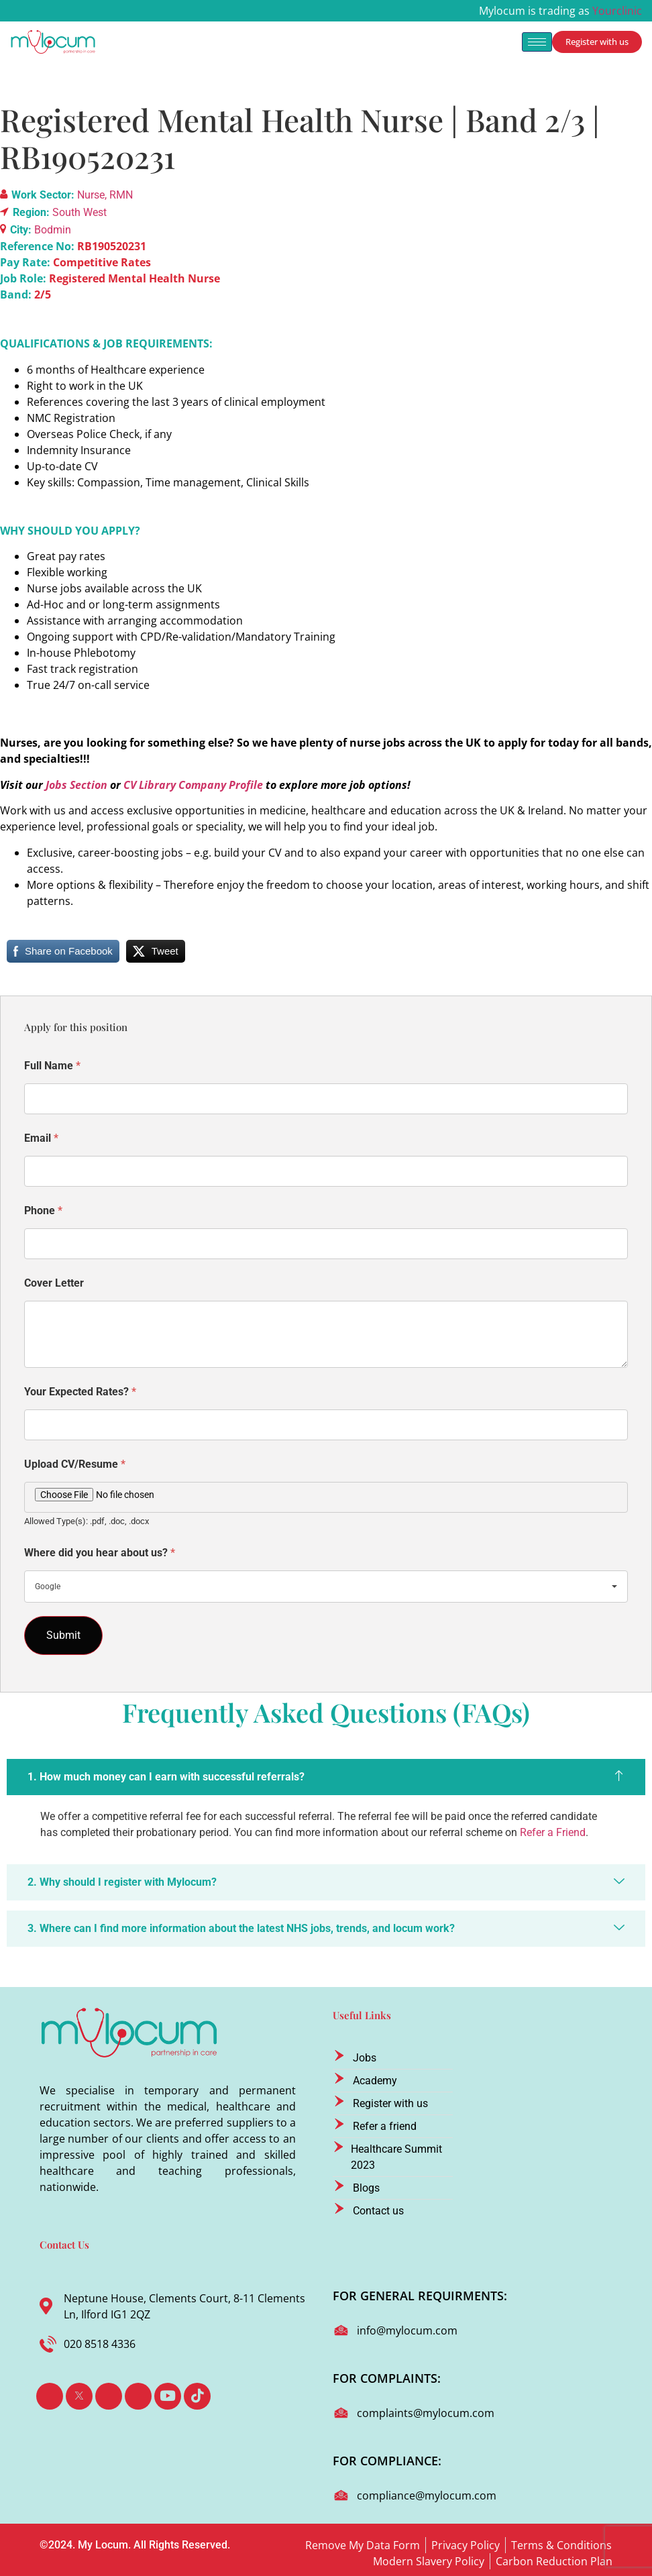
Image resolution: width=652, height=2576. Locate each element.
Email (41, 1138)
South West (79, 212)
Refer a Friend (553, 1832)
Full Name (52, 1065)
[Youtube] (167, 2396)
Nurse (91, 195)
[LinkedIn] (108, 2396)
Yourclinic (617, 10)
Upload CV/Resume (74, 1464)
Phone (43, 1210)
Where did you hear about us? (99, 1552)
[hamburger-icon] (537, 42)
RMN (121, 195)
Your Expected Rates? (80, 1391)
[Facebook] (49, 2396)
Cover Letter (54, 1283)
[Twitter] (79, 2396)
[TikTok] (197, 2396)
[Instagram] (138, 2396)
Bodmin (52, 229)
